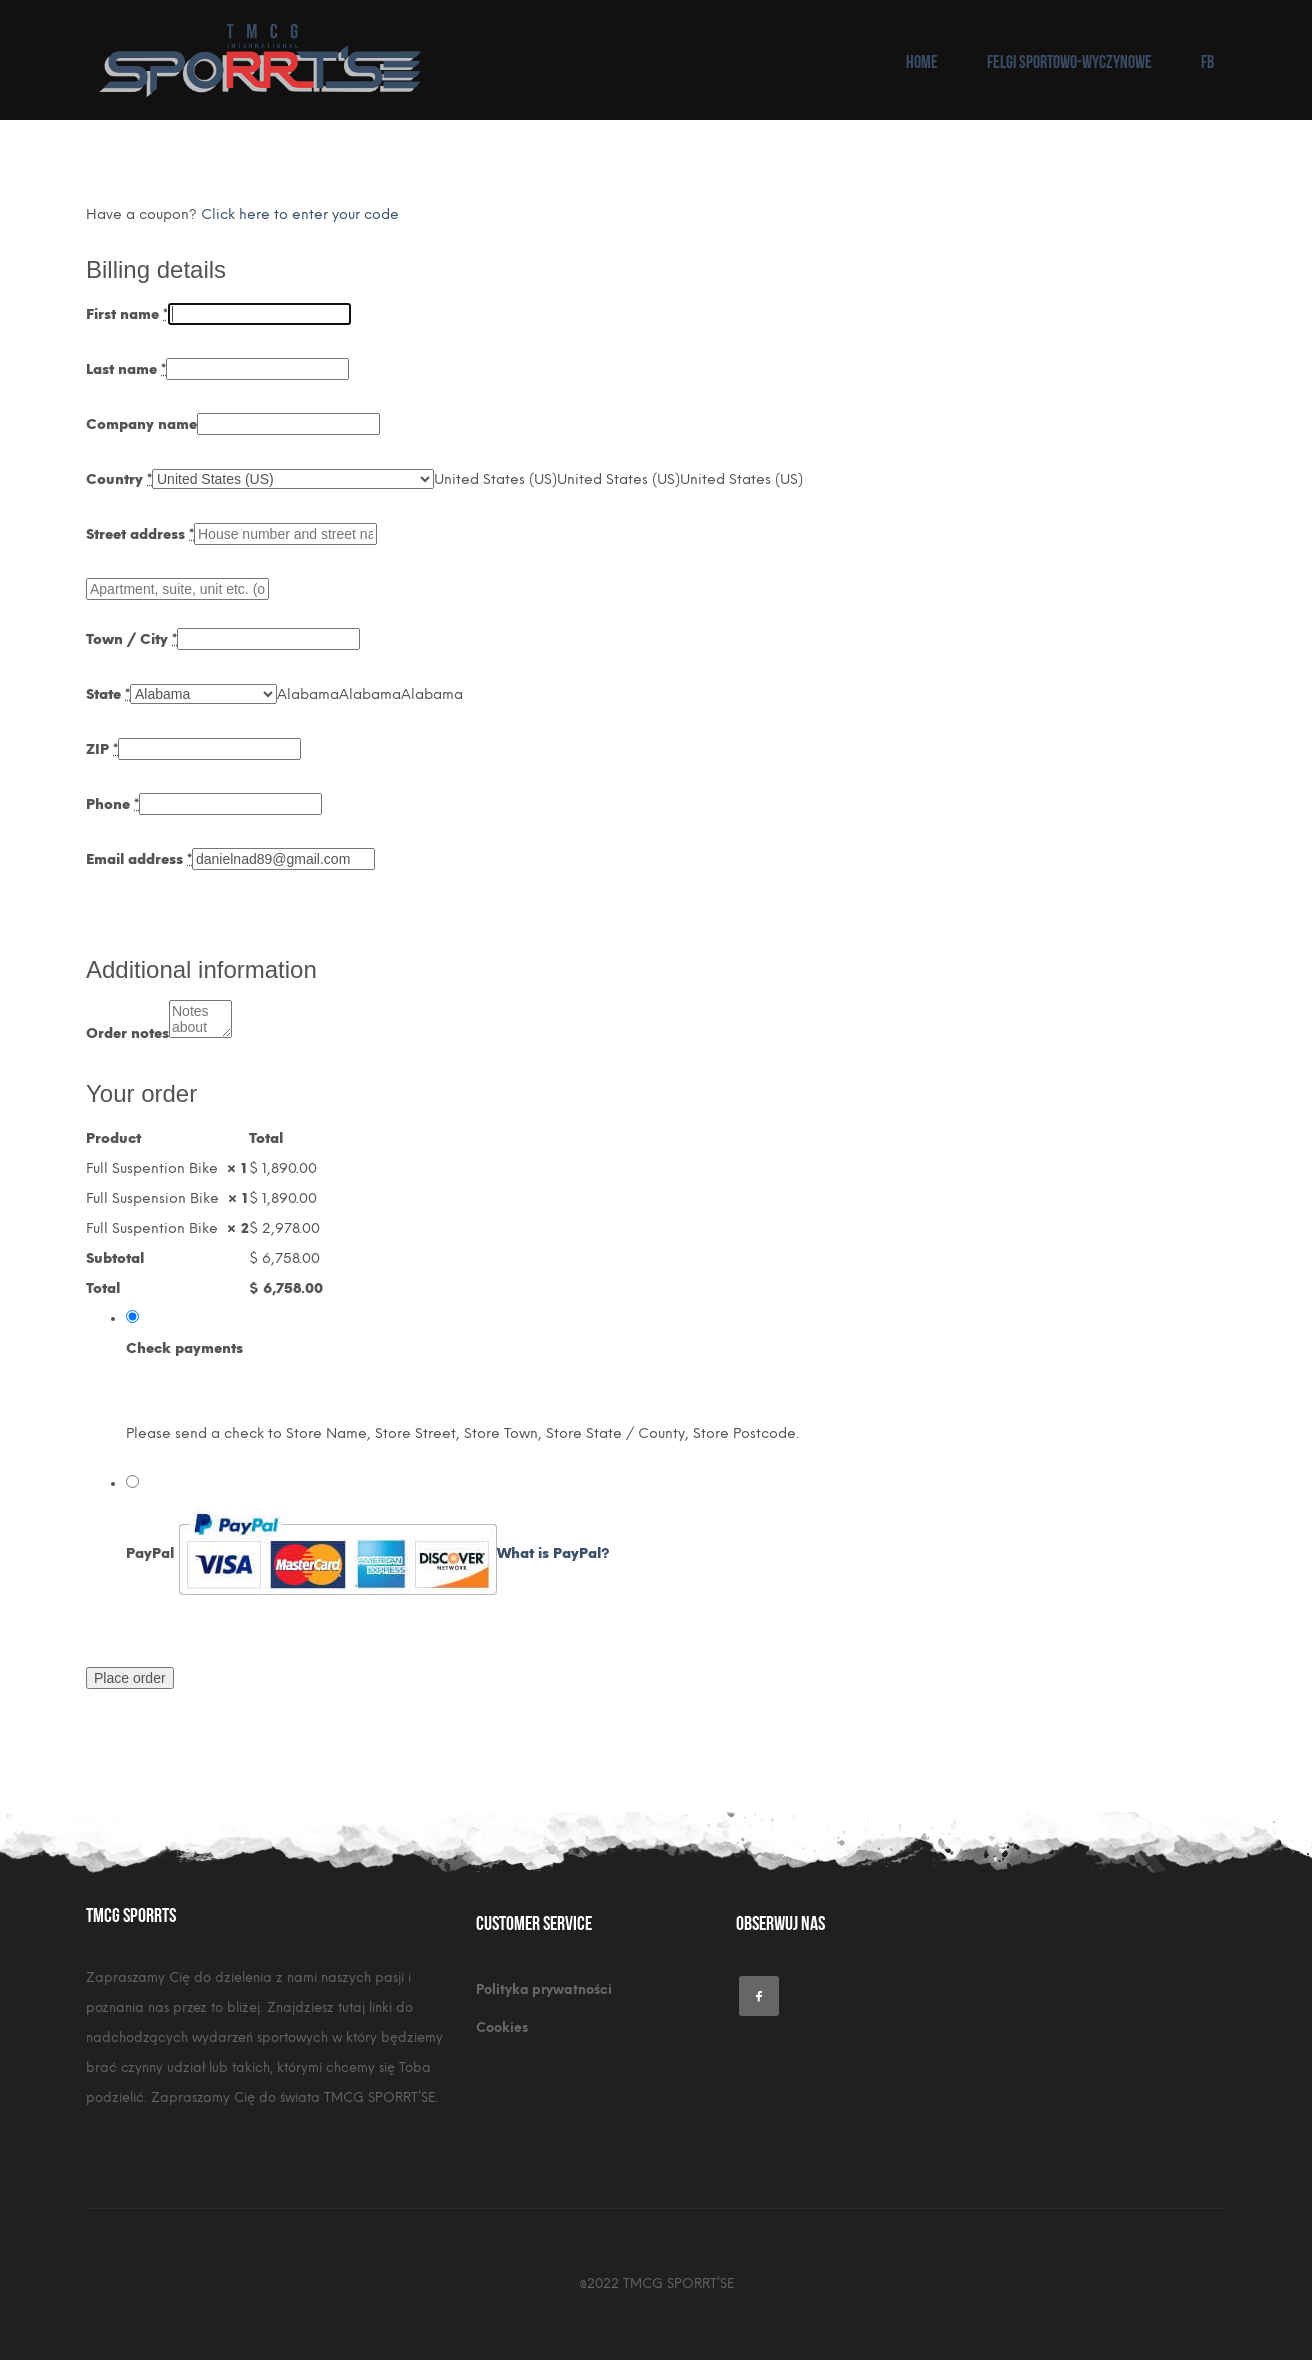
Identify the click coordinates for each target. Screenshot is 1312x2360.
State (108, 694)
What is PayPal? (553, 1553)
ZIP (102, 749)
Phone (112, 804)
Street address (140, 534)
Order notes (127, 1033)
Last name (126, 369)
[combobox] (495, 479)
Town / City (131, 639)
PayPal (368, 1554)
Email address (139, 859)
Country (119, 479)
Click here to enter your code (300, 214)
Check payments (184, 1348)
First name (127, 314)
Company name (141, 424)
